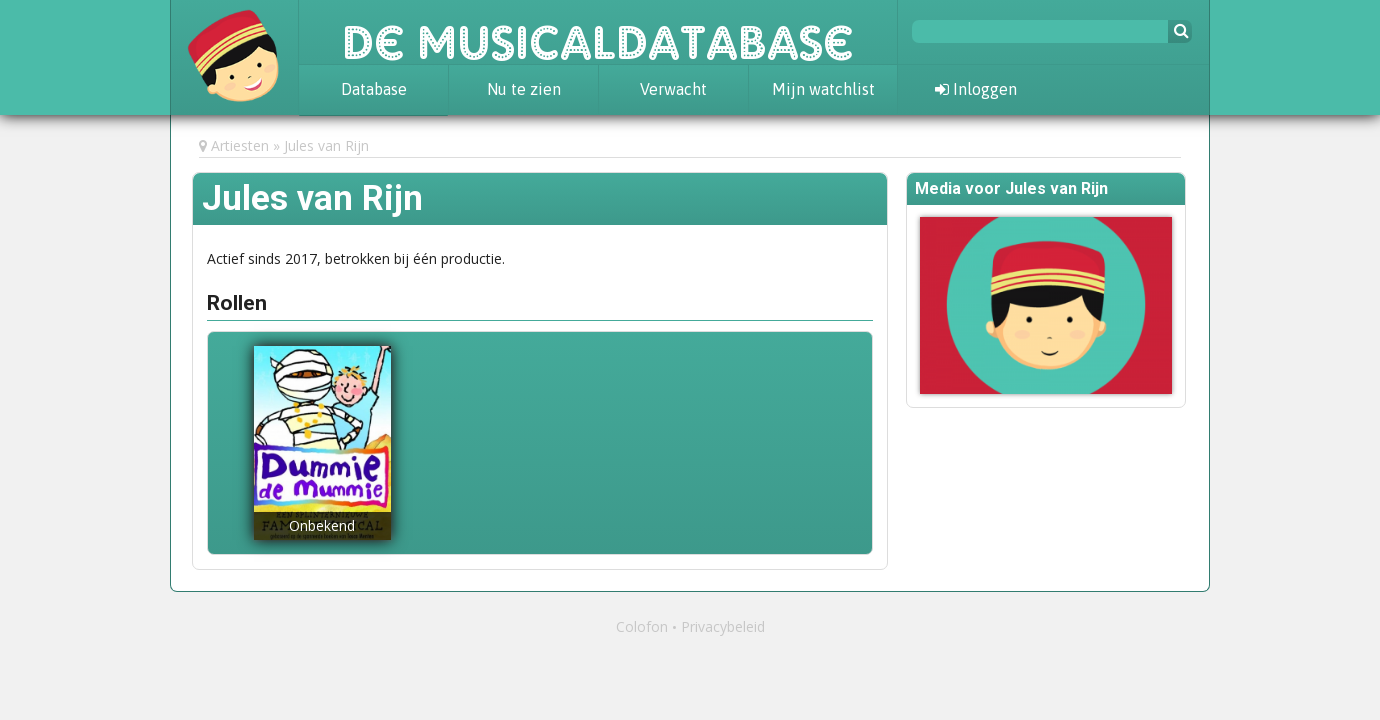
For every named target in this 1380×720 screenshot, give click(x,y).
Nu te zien (524, 89)
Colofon (642, 626)
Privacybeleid (723, 626)
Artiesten (240, 145)
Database (374, 89)
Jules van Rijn (326, 145)
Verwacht (673, 89)
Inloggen (976, 89)
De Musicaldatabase (598, 32)
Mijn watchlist (823, 89)
